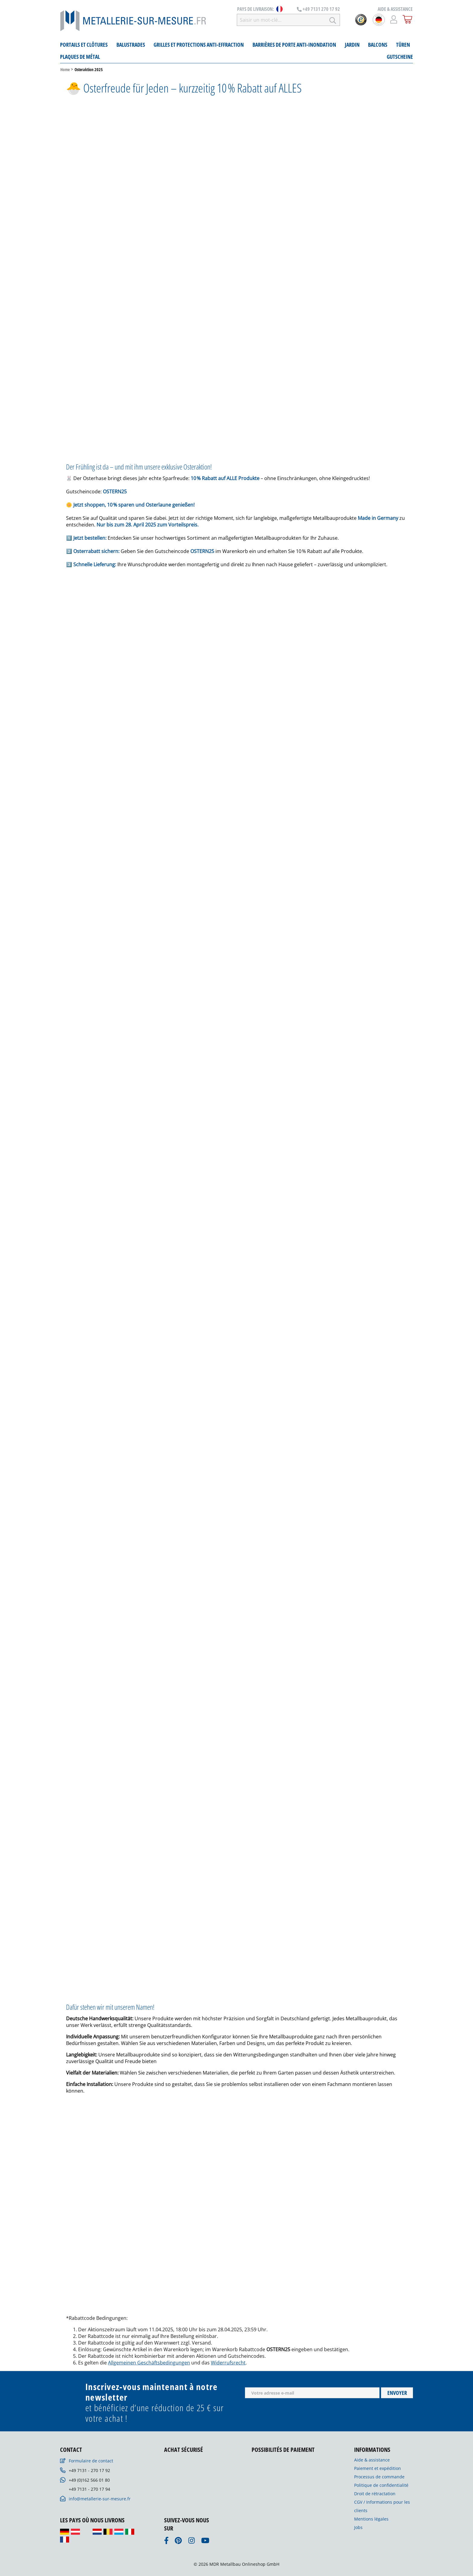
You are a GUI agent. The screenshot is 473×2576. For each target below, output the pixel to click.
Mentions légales (371, 2519)
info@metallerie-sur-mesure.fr (100, 2499)
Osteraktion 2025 (89, 69)
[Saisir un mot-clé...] (281, 20)
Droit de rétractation (374, 2493)
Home (65, 69)
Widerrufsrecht (228, 2362)
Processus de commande (379, 2477)
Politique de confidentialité (381, 2485)
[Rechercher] (333, 20)
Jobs (358, 2527)
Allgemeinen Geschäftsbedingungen (149, 2362)
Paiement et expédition (377, 2468)
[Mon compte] (394, 19)
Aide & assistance (372, 2460)
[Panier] (407, 19)
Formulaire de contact (91, 2461)
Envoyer (397, 2392)
